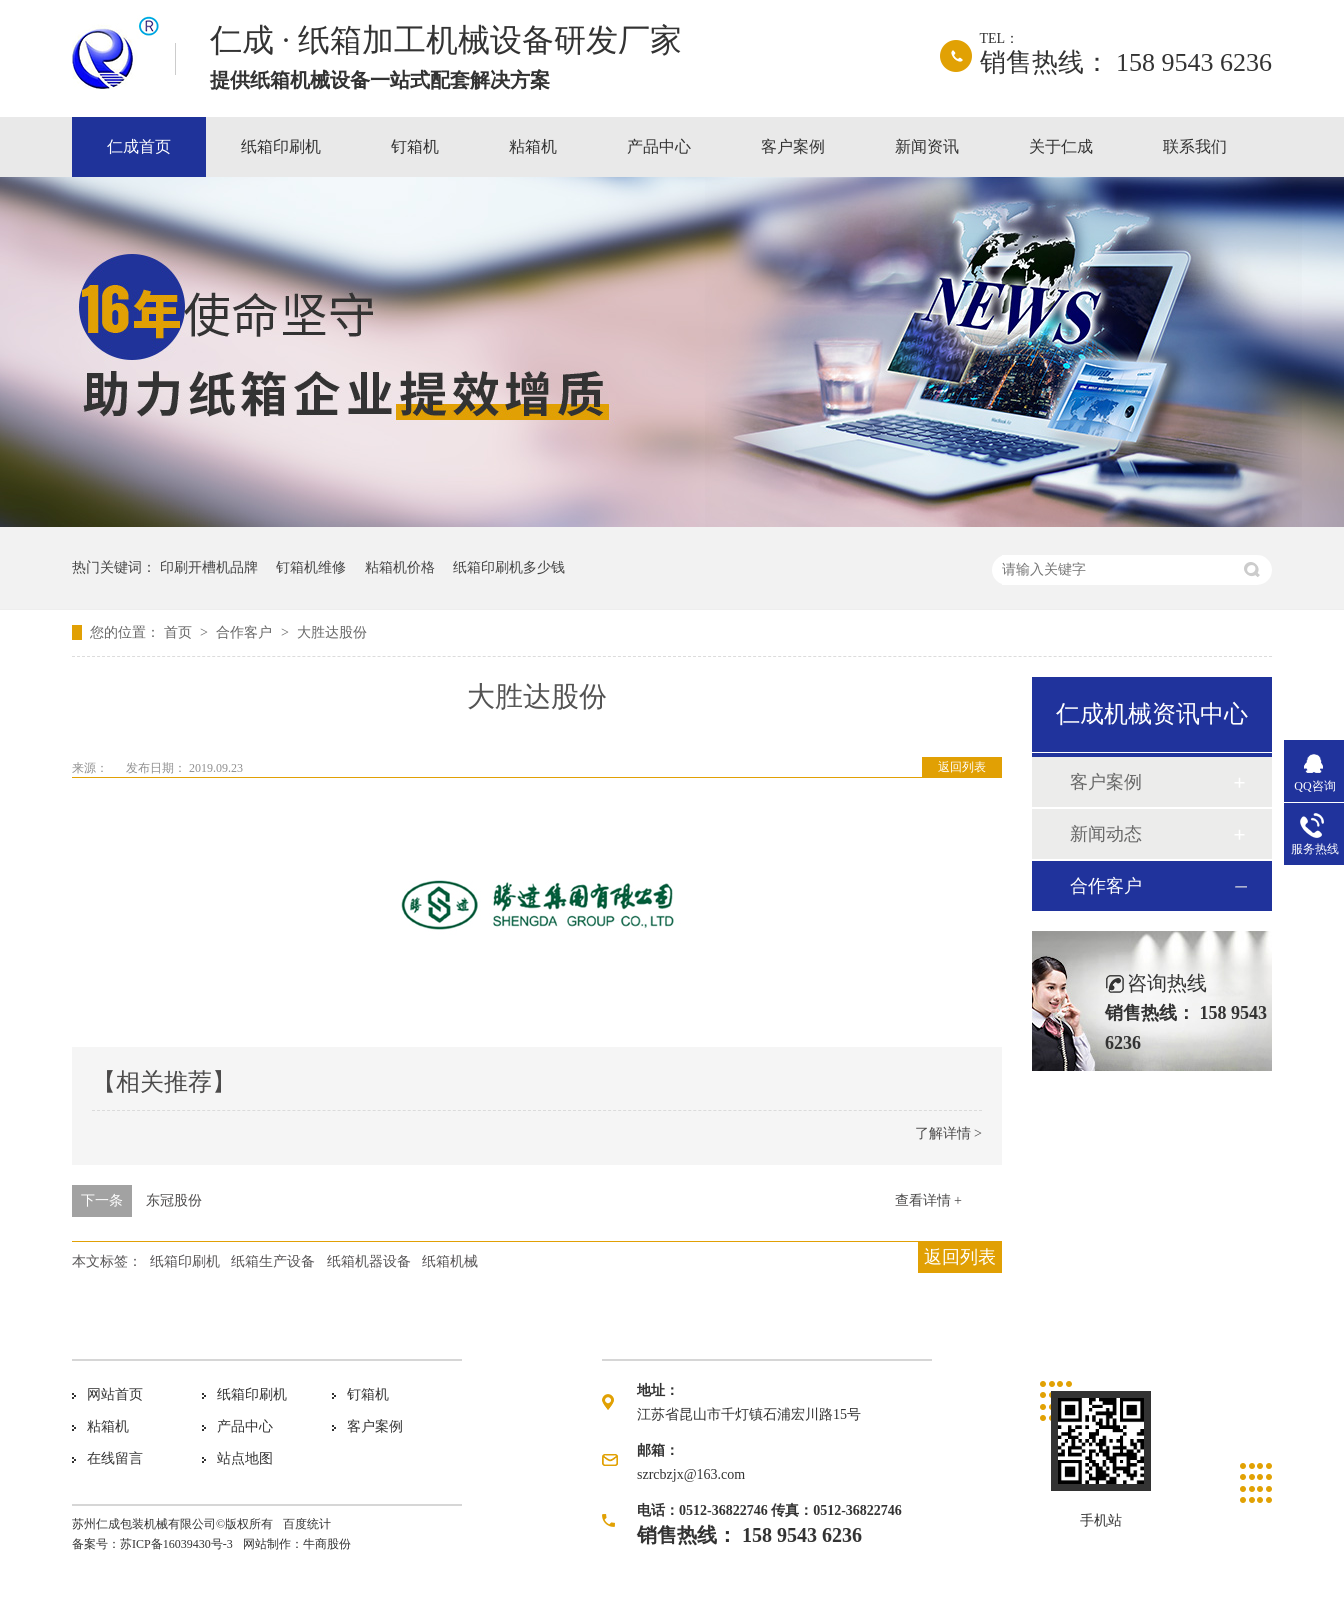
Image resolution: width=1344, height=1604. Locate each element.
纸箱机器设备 (369, 1261)
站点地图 (245, 1458)
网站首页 (115, 1394)
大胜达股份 (332, 632)
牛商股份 (327, 1544)
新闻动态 (1106, 834)
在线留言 (115, 1458)
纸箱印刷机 (281, 146)
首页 (180, 632)
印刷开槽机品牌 (209, 567)
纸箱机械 (450, 1261)
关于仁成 (1061, 146)
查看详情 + (928, 1200)
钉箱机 (415, 146)
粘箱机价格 (400, 567)
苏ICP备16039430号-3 (176, 1544)
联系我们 (1195, 146)
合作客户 (246, 632)
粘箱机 (533, 146)
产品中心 (659, 146)
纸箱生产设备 (273, 1261)
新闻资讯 (927, 146)
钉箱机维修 (311, 567)
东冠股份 (174, 1200)
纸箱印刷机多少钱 (509, 567)
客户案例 (793, 146)
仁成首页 (139, 146)
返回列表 (962, 767)
